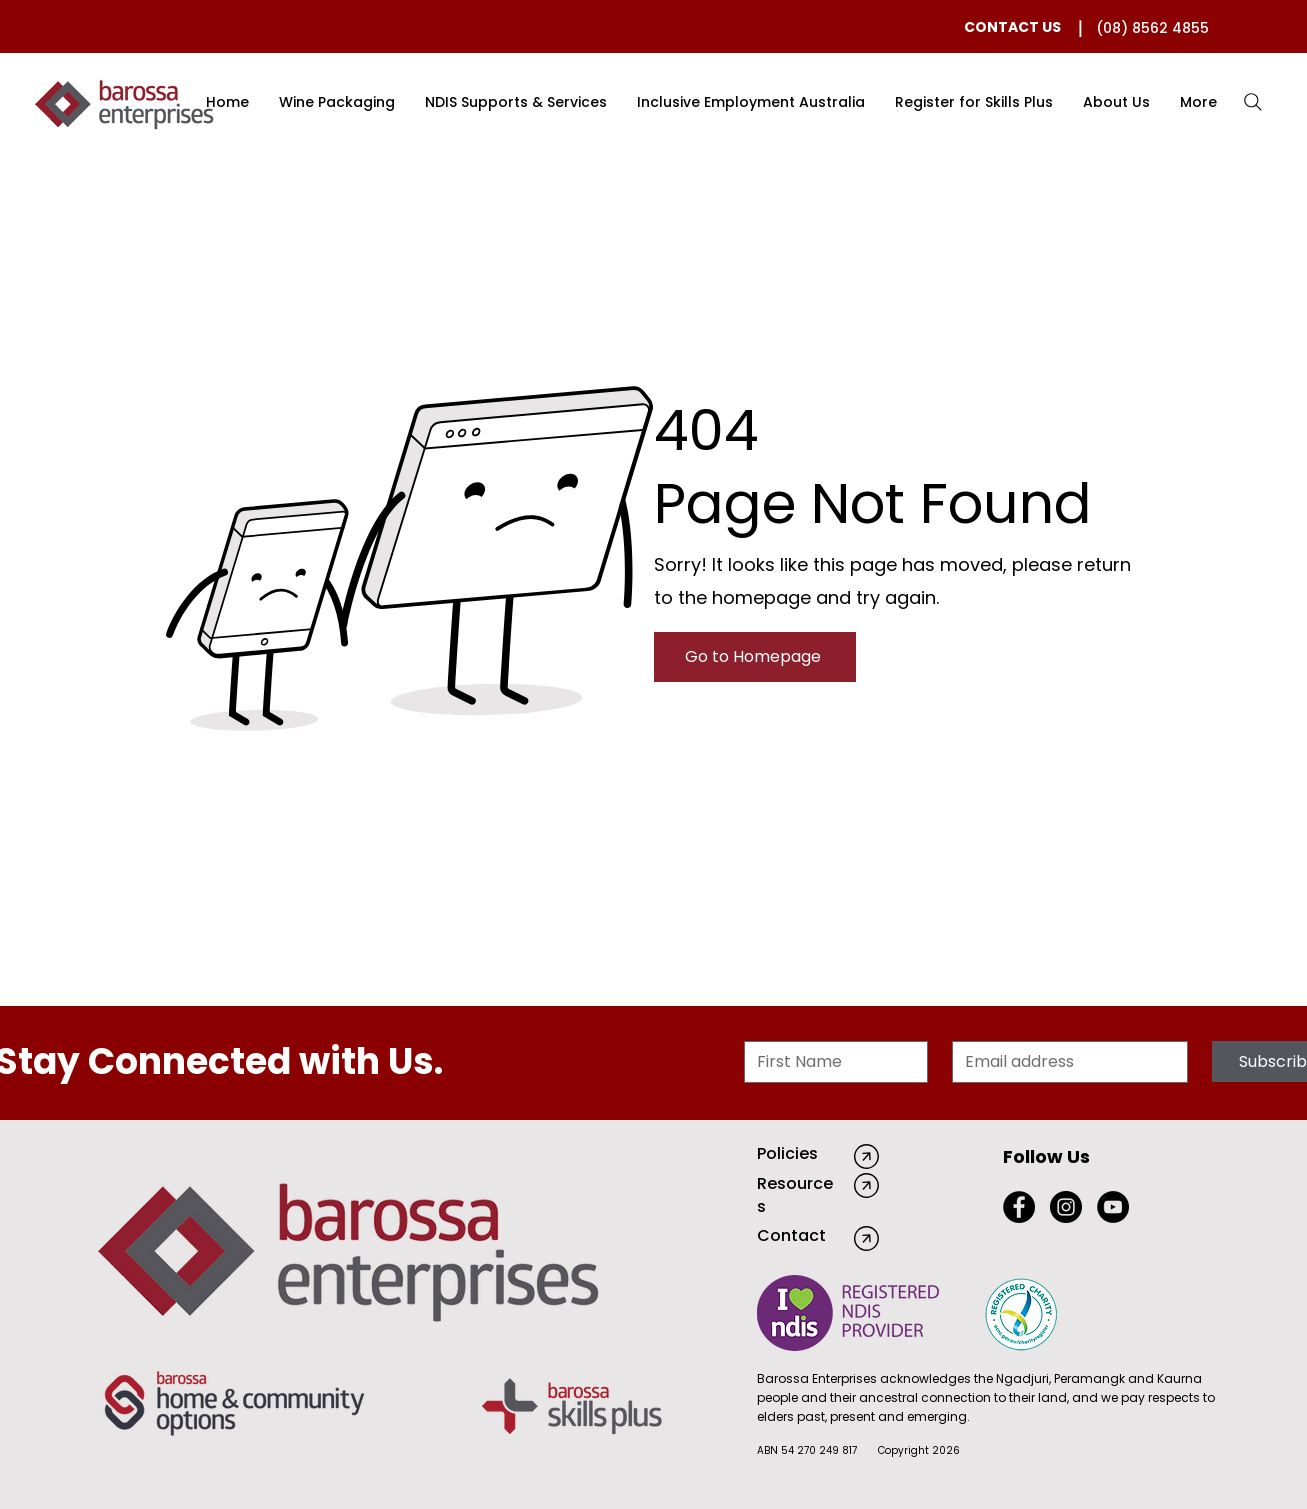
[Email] (1064, 1062)
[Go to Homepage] (755, 657)
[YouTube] (1113, 1207)
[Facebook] (1019, 1207)
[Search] (1253, 102)
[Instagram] (1066, 1207)
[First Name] (830, 1062)
